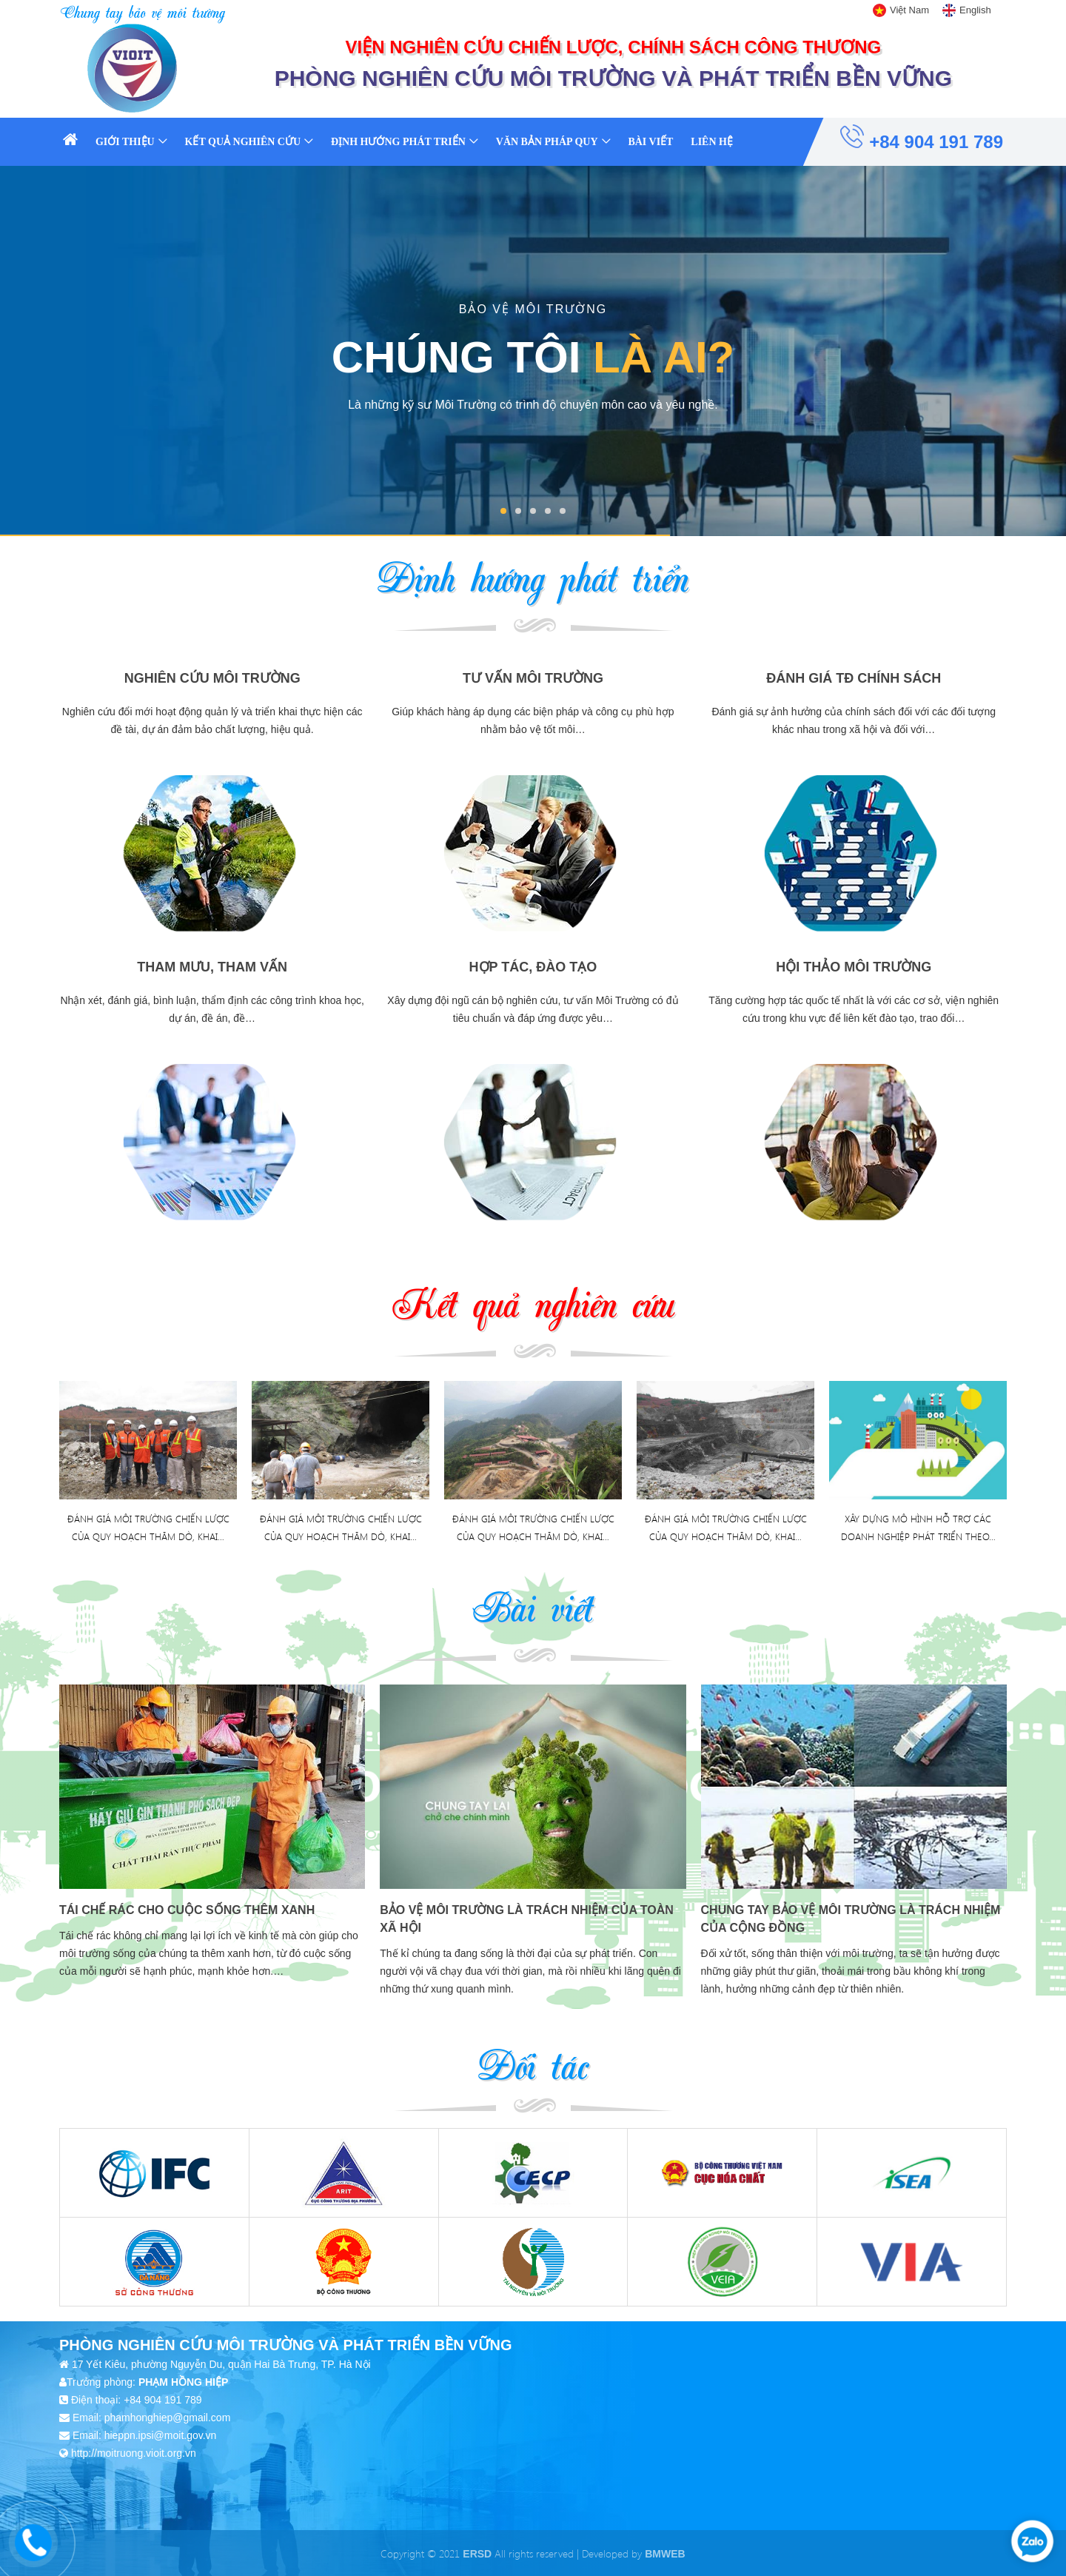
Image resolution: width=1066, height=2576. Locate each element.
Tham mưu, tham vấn (212, 967)
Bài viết (650, 141)
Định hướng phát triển (398, 141)
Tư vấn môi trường (533, 678)
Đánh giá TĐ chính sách (853, 678)
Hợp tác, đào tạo (533, 967)
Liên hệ (712, 141)
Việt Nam (909, 10)
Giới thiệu (125, 141)
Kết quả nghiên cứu (243, 141)
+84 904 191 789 (921, 138)
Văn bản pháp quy (547, 141)
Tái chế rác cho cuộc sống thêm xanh (187, 1910)
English (975, 10)
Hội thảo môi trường (853, 967)
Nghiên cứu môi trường (212, 678)
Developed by (633, 2553)
